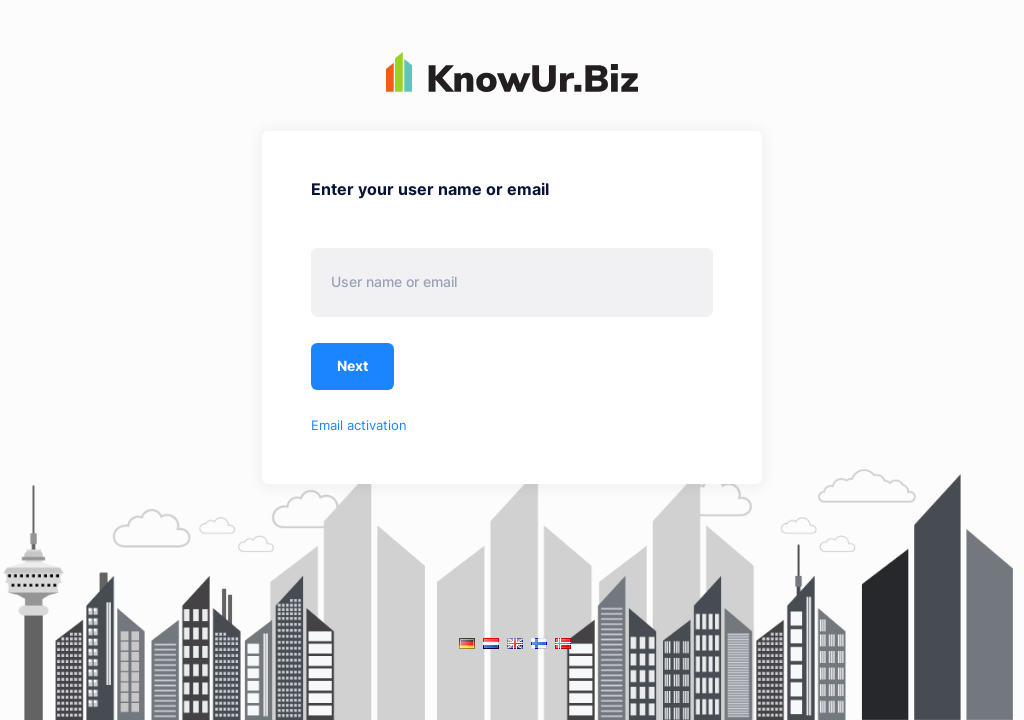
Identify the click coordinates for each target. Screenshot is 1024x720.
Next (352, 365)
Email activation (359, 425)
